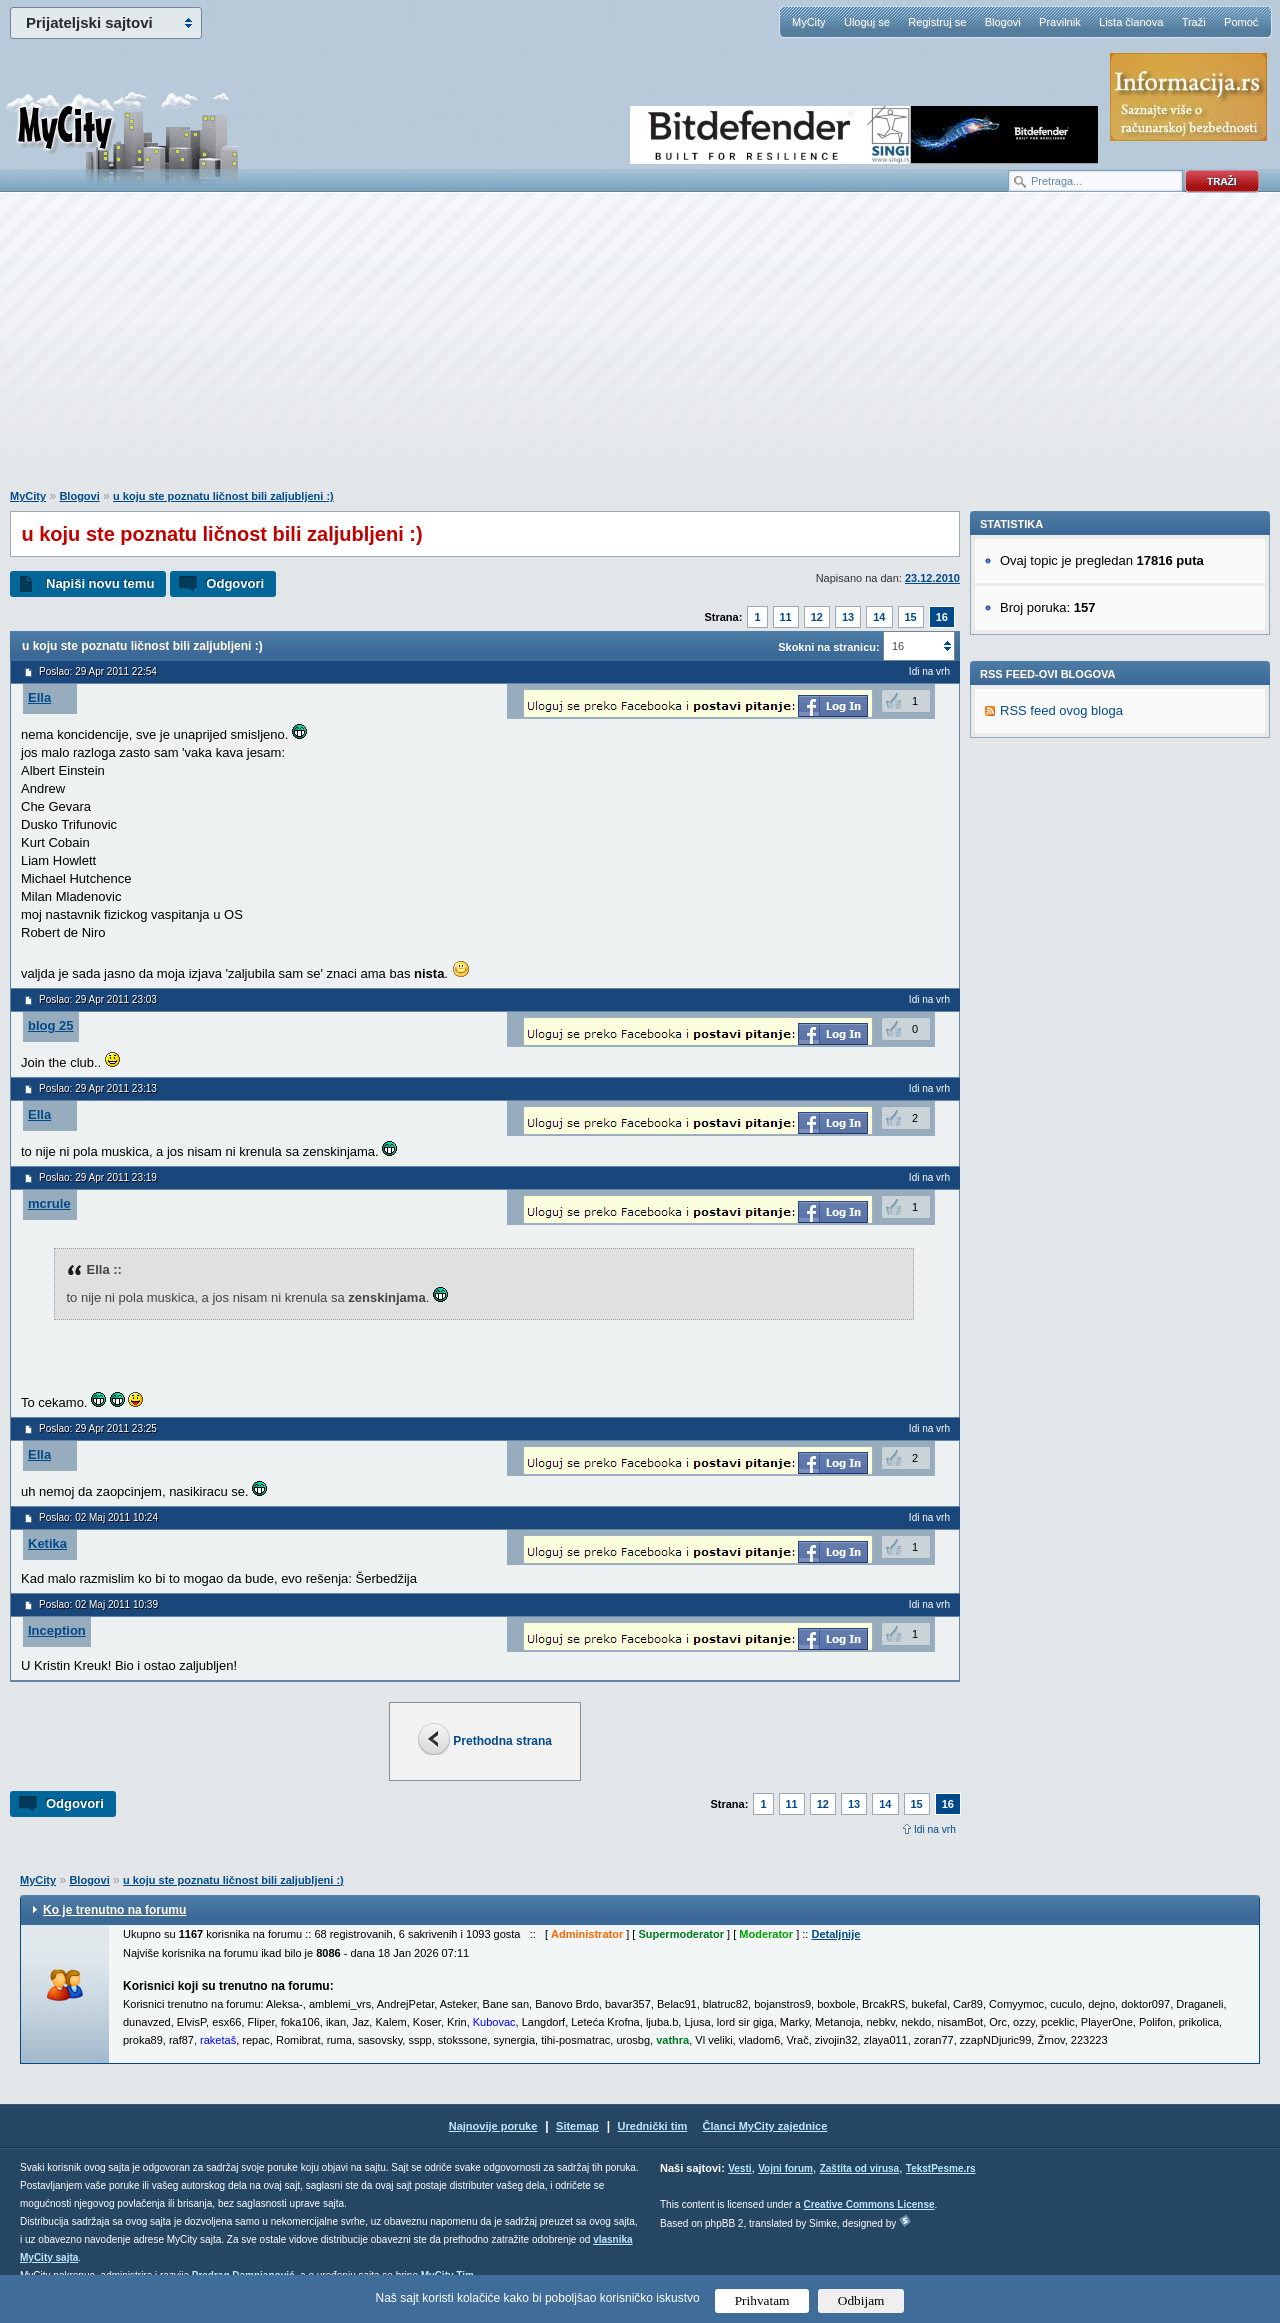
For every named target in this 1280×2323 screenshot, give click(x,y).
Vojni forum (785, 2168)
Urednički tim (653, 2126)
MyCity (809, 22)
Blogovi (1003, 22)
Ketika (47, 1543)
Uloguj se (867, 22)
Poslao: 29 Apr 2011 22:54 (98, 671)
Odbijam (861, 2300)
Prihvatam (762, 2300)
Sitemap (577, 2126)
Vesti (739, 2168)
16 (942, 617)
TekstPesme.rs (941, 2168)
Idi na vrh (935, 1829)
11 (786, 617)
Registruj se (937, 22)
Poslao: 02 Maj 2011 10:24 (98, 1517)
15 (911, 617)
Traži (1194, 22)
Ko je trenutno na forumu (114, 1910)
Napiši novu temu (100, 583)
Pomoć (1241, 22)
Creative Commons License (868, 2204)
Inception (57, 1630)
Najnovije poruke (493, 2126)
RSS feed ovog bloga (1061, 985)
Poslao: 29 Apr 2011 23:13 (98, 1088)
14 (879, 617)
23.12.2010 (932, 578)
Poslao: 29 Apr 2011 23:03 (98, 999)
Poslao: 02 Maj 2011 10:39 (98, 1604)
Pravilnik (1060, 22)
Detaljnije (835, 1934)
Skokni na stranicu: (828, 647)
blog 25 (51, 1025)
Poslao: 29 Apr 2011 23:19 (98, 1177)
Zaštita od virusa (859, 2168)
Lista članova (1131, 22)
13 (848, 617)
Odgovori (235, 583)
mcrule (49, 1203)
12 (817, 617)
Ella (39, 697)
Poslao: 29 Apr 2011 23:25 (98, 1428)
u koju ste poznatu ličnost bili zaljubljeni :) (223, 496)
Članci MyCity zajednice (765, 2126)
